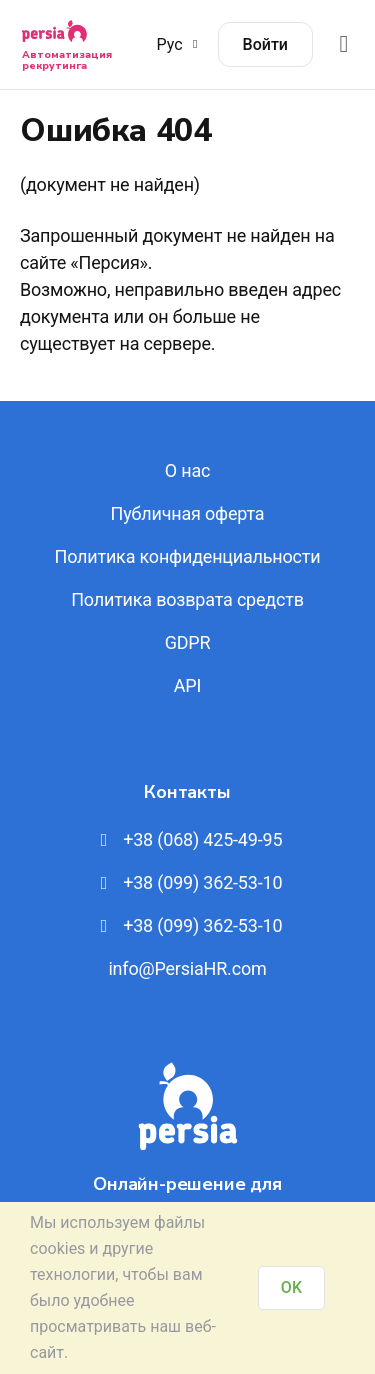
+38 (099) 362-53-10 (188, 882)
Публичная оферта (188, 513)
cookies (57, 1248)
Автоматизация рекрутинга (67, 60)
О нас (187, 470)
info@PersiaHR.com (187, 968)
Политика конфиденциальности (188, 556)
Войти (265, 44)
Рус (180, 44)
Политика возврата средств (187, 599)
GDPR (188, 642)
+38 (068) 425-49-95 (188, 839)
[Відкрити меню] (344, 44)
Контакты (187, 792)
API (187, 685)
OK (291, 1287)
